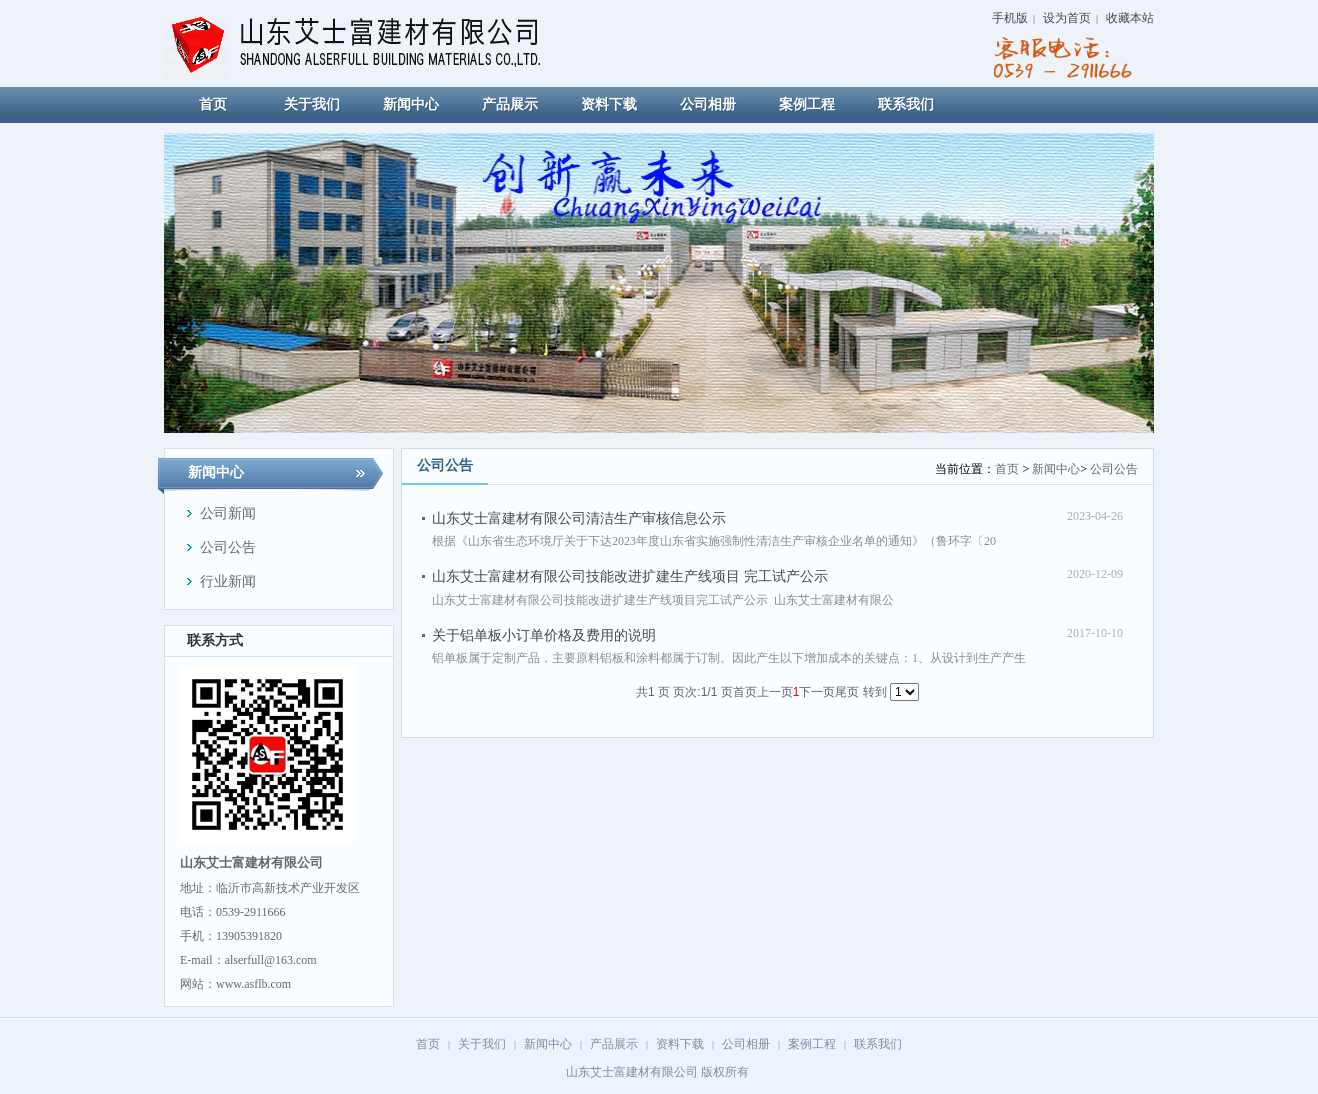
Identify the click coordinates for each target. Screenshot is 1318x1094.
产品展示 (614, 1044)
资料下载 (680, 1044)
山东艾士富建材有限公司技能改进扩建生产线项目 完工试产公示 (630, 576)
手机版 (1010, 18)
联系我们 (878, 1044)
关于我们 (482, 1044)
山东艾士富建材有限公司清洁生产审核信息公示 (579, 518)
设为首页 (1067, 18)
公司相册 (746, 1044)
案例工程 (812, 1044)
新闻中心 (1056, 469)
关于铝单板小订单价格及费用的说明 (544, 635)
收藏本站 (1130, 18)
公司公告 (1114, 469)
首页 (1007, 469)
